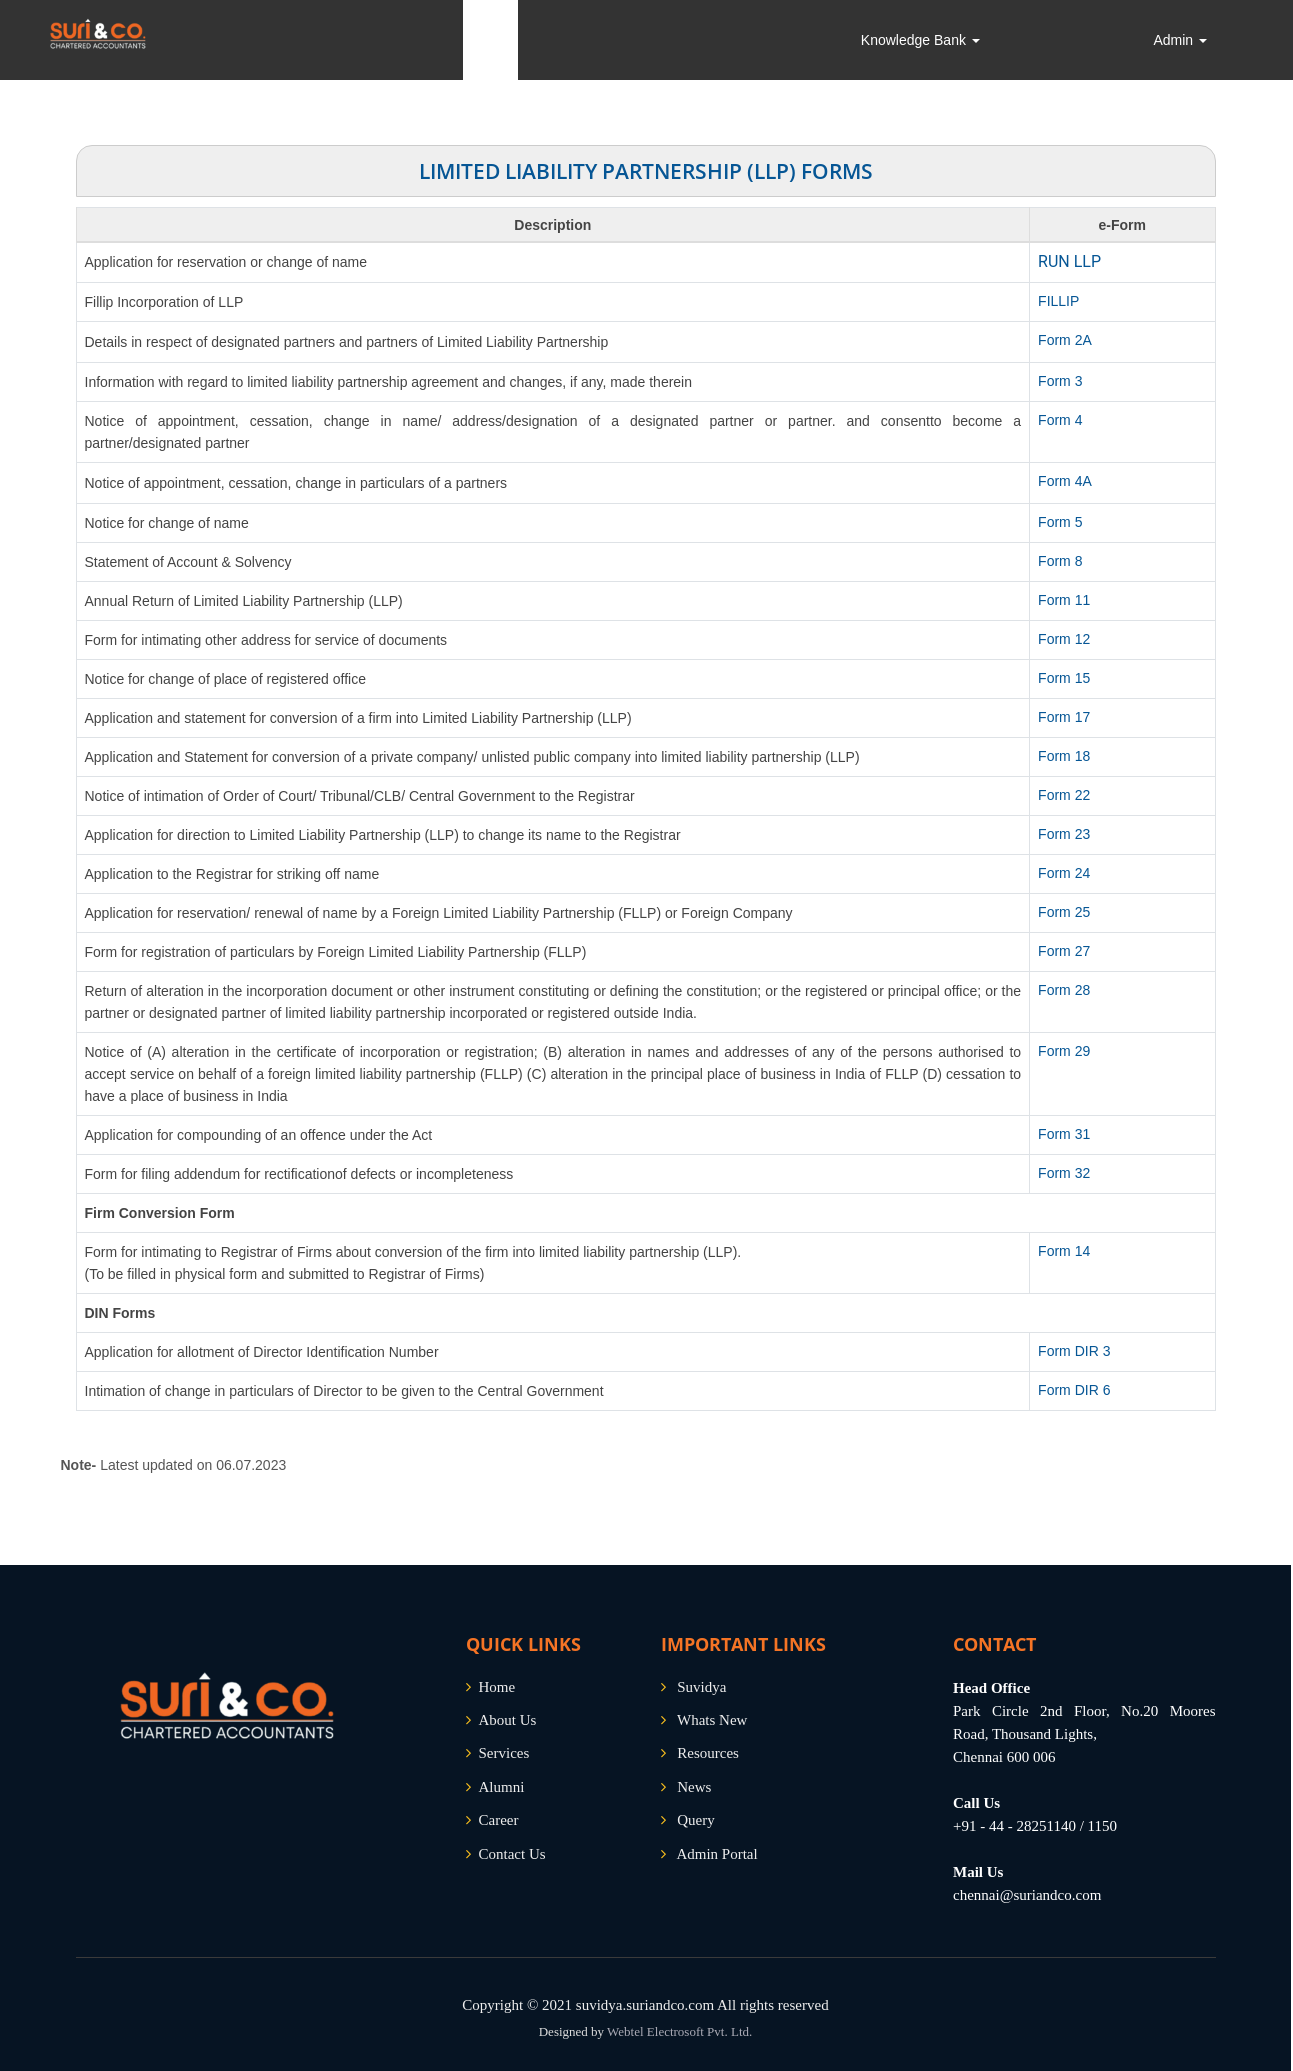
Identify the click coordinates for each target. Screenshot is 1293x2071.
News (694, 1787)
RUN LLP (1069, 261)
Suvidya (701, 1687)
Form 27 (1064, 951)
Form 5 (1060, 522)
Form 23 (1064, 834)
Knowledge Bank (920, 40)
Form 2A (1065, 340)
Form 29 (1064, 1051)
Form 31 (1064, 1134)
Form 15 (1064, 678)
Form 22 (1064, 795)
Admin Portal (716, 1854)
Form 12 (1064, 639)
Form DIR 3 (1074, 1351)
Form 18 (1064, 756)
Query (696, 1820)
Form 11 (1064, 600)
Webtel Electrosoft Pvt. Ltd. (679, 2031)
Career (499, 1820)
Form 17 (1064, 717)
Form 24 (1064, 873)
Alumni (502, 1787)
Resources (708, 1753)
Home (497, 1687)
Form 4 (1060, 420)
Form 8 (1060, 561)
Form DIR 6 (1074, 1390)
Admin (1180, 40)
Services (504, 1753)
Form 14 (1064, 1251)
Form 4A (1065, 481)
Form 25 (1064, 912)
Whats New (712, 1720)
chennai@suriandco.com (1027, 1895)
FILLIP (1058, 301)
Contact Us (512, 1854)
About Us (508, 1720)
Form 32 (1064, 1173)
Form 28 (1064, 990)
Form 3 (1060, 381)
